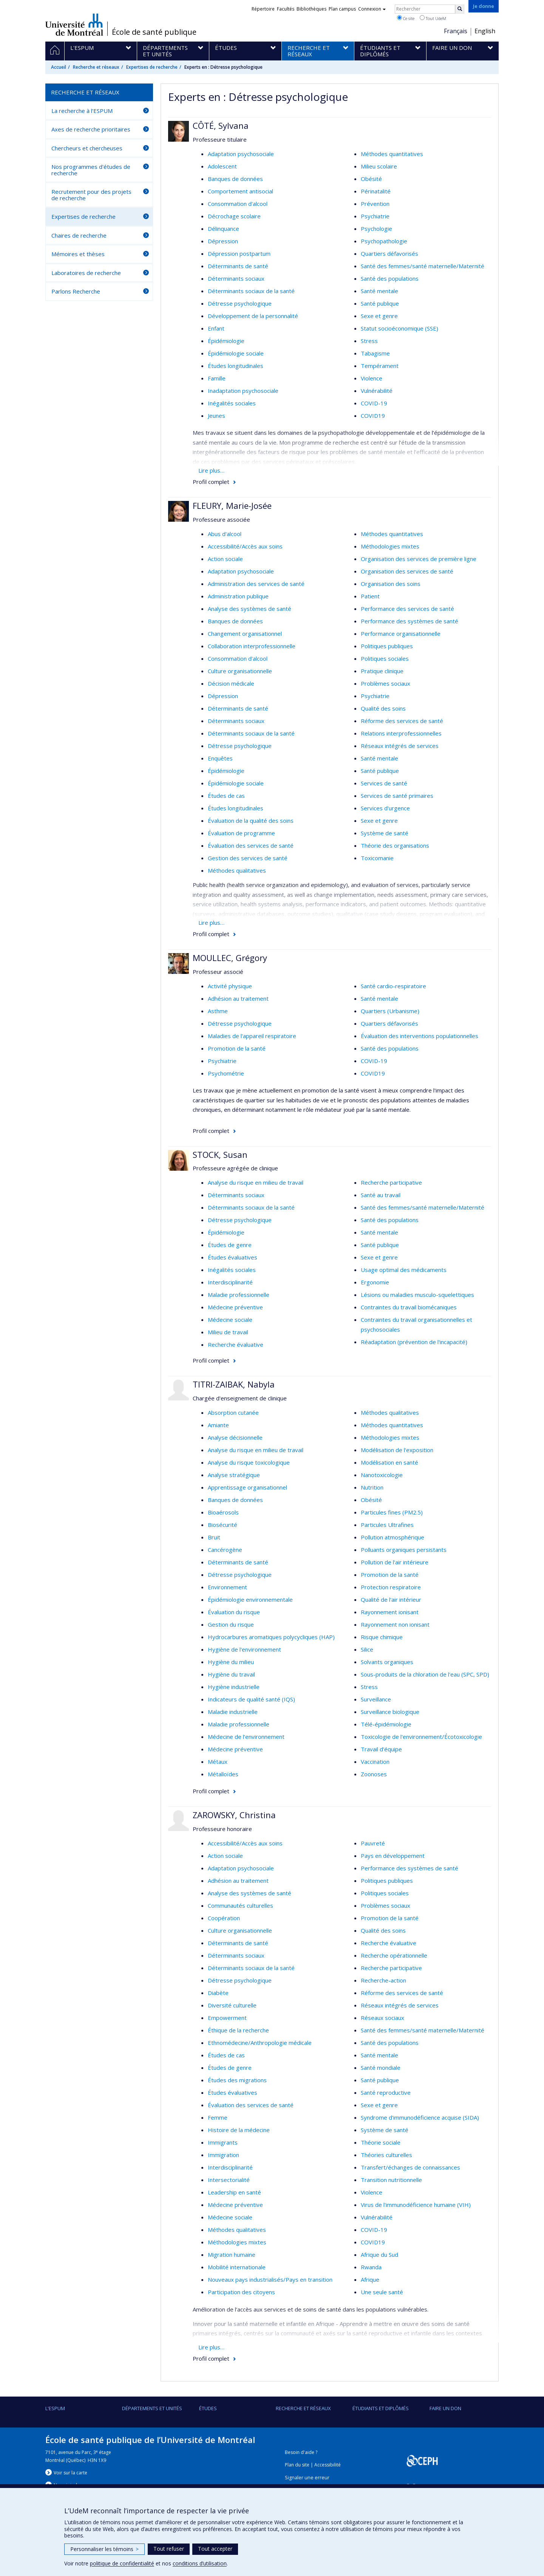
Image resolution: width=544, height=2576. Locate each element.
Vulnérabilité (377, 390)
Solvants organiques (387, 1662)
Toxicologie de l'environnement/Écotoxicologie (421, 1736)
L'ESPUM (55, 2408)
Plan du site (297, 2465)
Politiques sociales (385, 658)
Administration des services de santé (256, 583)
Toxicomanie (377, 858)
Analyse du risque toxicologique (249, 1462)
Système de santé (384, 833)
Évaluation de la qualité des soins (251, 820)
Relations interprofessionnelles (401, 733)
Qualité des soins (383, 708)
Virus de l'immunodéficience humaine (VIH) (416, 2204)
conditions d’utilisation (200, 2563)
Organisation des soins (390, 583)
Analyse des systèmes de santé (249, 608)
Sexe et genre (379, 316)
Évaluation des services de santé (251, 845)
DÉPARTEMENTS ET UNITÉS (152, 2408)
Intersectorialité (229, 2179)
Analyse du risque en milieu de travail (255, 1182)
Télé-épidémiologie (386, 1724)
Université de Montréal (74, 24)
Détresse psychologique (240, 303)
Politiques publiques (387, 646)
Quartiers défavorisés (389, 253)
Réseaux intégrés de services (400, 745)
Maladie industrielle (233, 1711)
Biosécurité (222, 1524)
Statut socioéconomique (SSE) (399, 328)
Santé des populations (390, 278)
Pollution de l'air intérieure (394, 1562)
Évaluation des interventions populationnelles (419, 1036)
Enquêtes (220, 758)
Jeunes (216, 415)
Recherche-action (383, 1980)
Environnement (227, 1587)
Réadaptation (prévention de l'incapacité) (414, 1342)
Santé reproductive (386, 2092)
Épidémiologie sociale (236, 353)
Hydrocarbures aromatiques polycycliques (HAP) (271, 1637)
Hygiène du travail (231, 1674)
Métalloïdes (223, 1774)
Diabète (218, 1993)
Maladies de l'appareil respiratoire (252, 1036)
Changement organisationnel (245, 633)
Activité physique (230, 986)
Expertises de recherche (152, 67)
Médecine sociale (230, 1319)
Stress (369, 341)
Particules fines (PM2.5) (392, 1512)
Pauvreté (373, 1843)
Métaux (217, 1761)
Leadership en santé (234, 2192)
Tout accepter (215, 2548)
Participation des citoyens (241, 2292)
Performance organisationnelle (400, 633)
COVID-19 (374, 403)
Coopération (224, 1918)
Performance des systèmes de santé (409, 621)
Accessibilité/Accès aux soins (245, 546)
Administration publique (238, 596)
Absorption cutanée (233, 1412)
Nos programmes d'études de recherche (90, 170)
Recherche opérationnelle (394, 1955)
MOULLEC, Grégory (230, 957)
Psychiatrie (375, 216)
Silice (367, 1649)
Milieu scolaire (379, 166)
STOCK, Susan (220, 1154)
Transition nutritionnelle (391, 2179)
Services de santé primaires (397, 795)
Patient (370, 596)
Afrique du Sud (379, 2254)
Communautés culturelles (240, 1905)
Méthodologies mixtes (390, 546)
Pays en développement (393, 1855)
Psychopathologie (384, 241)
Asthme (218, 1011)
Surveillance (376, 1699)
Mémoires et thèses (78, 254)
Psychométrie (226, 1073)
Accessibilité (327, 2465)
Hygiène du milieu (231, 1662)
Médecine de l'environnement (246, 1736)
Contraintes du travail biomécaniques (409, 1307)
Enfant (216, 328)
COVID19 (373, 415)
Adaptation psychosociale (241, 154)
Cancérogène (225, 1549)
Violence (371, 378)
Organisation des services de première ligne (418, 558)
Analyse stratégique (234, 1475)
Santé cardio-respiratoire (393, 986)
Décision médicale (231, 683)
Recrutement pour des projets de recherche (91, 195)
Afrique (370, 2279)
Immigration (223, 2155)
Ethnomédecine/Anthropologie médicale (260, 2042)
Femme (217, 2117)
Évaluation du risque (234, 1612)
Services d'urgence (385, 808)
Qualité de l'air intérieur (391, 1599)
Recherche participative (391, 1182)
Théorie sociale (380, 2142)
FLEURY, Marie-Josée (232, 505)
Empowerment (227, 2017)
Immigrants (223, 2142)
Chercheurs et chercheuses (86, 148)
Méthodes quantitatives (392, 154)
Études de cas (226, 795)
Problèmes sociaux (385, 683)
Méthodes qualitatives (237, 870)
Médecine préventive (235, 1307)
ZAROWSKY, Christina (234, 1814)
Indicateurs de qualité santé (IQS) (251, 1699)
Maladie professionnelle (238, 1294)
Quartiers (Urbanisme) (390, 1011)
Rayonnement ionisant (390, 1612)
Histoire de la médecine (239, 2130)
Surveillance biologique (390, 1711)
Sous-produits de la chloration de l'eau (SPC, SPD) (425, 1674)
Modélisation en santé (389, 1462)
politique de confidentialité (122, 2563)
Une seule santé (382, 2292)
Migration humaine (231, 2254)
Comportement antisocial (240, 191)
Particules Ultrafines (387, 1524)
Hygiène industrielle (234, 1687)
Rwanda (371, 2267)
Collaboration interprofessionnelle (251, 646)
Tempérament (380, 365)
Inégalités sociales (232, 403)
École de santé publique (154, 32)
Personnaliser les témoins (104, 2549)
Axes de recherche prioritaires (90, 129)
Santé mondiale (380, 2067)
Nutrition (372, 1487)
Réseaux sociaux (382, 2017)
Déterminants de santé (238, 266)
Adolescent (222, 166)
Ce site (405, 18)
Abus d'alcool (224, 534)
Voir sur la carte (70, 2472)
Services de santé (384, 783)
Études (208, 2408)
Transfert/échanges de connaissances (410, 2167)
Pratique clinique (382, 671)
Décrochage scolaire (234, 216)
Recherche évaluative (235, 1344)
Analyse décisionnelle (235, 1437)
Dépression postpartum (239, 253)
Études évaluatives (232, 1257)
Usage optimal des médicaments (404, 1269)
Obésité (371, 178)
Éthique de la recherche (238, 2030)
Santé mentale (379, 291)
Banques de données (235, 178)
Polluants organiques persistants (404, 1549)
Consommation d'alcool (237, 203)
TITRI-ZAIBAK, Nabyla (234, 1384)
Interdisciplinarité (230, 1282)
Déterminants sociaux (236, 278)
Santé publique (380, 303)
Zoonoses (374, 1774)
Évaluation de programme (241, 833)
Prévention (375, 203)
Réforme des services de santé (402, 721)
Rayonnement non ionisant (395, 1624)
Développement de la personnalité (253, 316)
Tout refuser (168, 2548)
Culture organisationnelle (240, 671)
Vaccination (375, 1761)
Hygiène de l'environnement (244, 1649)
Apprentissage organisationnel (247, 1487)
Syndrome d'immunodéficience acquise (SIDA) (420, 2117)
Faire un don (445, 2408)
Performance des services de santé (407, 608)
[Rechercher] (459, 9)
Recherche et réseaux (96, 67)
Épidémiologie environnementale (250, 1599)
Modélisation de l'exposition (397, 1450)
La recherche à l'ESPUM (82, 110)
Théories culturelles (386, 2155)
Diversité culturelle (232, 2005)
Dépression (223, 241)
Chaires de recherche (79, 235)
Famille (217, 378)
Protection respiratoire (391, 1587)
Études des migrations (237, 2080)
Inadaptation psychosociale (243, 390)
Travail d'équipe (381, 1749)
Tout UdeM (433, 18)
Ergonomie (375, 1282)
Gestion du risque (231, 1624)
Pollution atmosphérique (392, 1537)
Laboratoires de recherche (86, 273)
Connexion (372, 9)
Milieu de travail (228, 1332)
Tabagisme (375, 353)
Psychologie (376, 228)
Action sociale (225, 558)
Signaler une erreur (307, 2477)
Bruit (214, 1537)
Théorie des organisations (395, 845)
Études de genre (230, 1245)
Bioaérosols (223, 1512)
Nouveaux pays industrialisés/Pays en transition (270, 2279)
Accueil (58, 67)
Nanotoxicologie (382, 1475)
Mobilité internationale (237, 2267)
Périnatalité (376, 191)
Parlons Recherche (75, 291)
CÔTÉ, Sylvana (221, 125)
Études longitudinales (235, 365)
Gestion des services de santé (247, 858)
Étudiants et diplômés (380, 2408)
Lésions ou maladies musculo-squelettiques (417, 1294)
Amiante (218, 1425)
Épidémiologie (226, 341)
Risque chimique (382, 1637)
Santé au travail (380, 1195)
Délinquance (223, 228)
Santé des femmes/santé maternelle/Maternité (422, 266)
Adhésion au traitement (238, 998)
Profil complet (211, 481)
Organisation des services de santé (407, 571)
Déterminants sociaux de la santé (251, 291)
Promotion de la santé (237, 1048)
